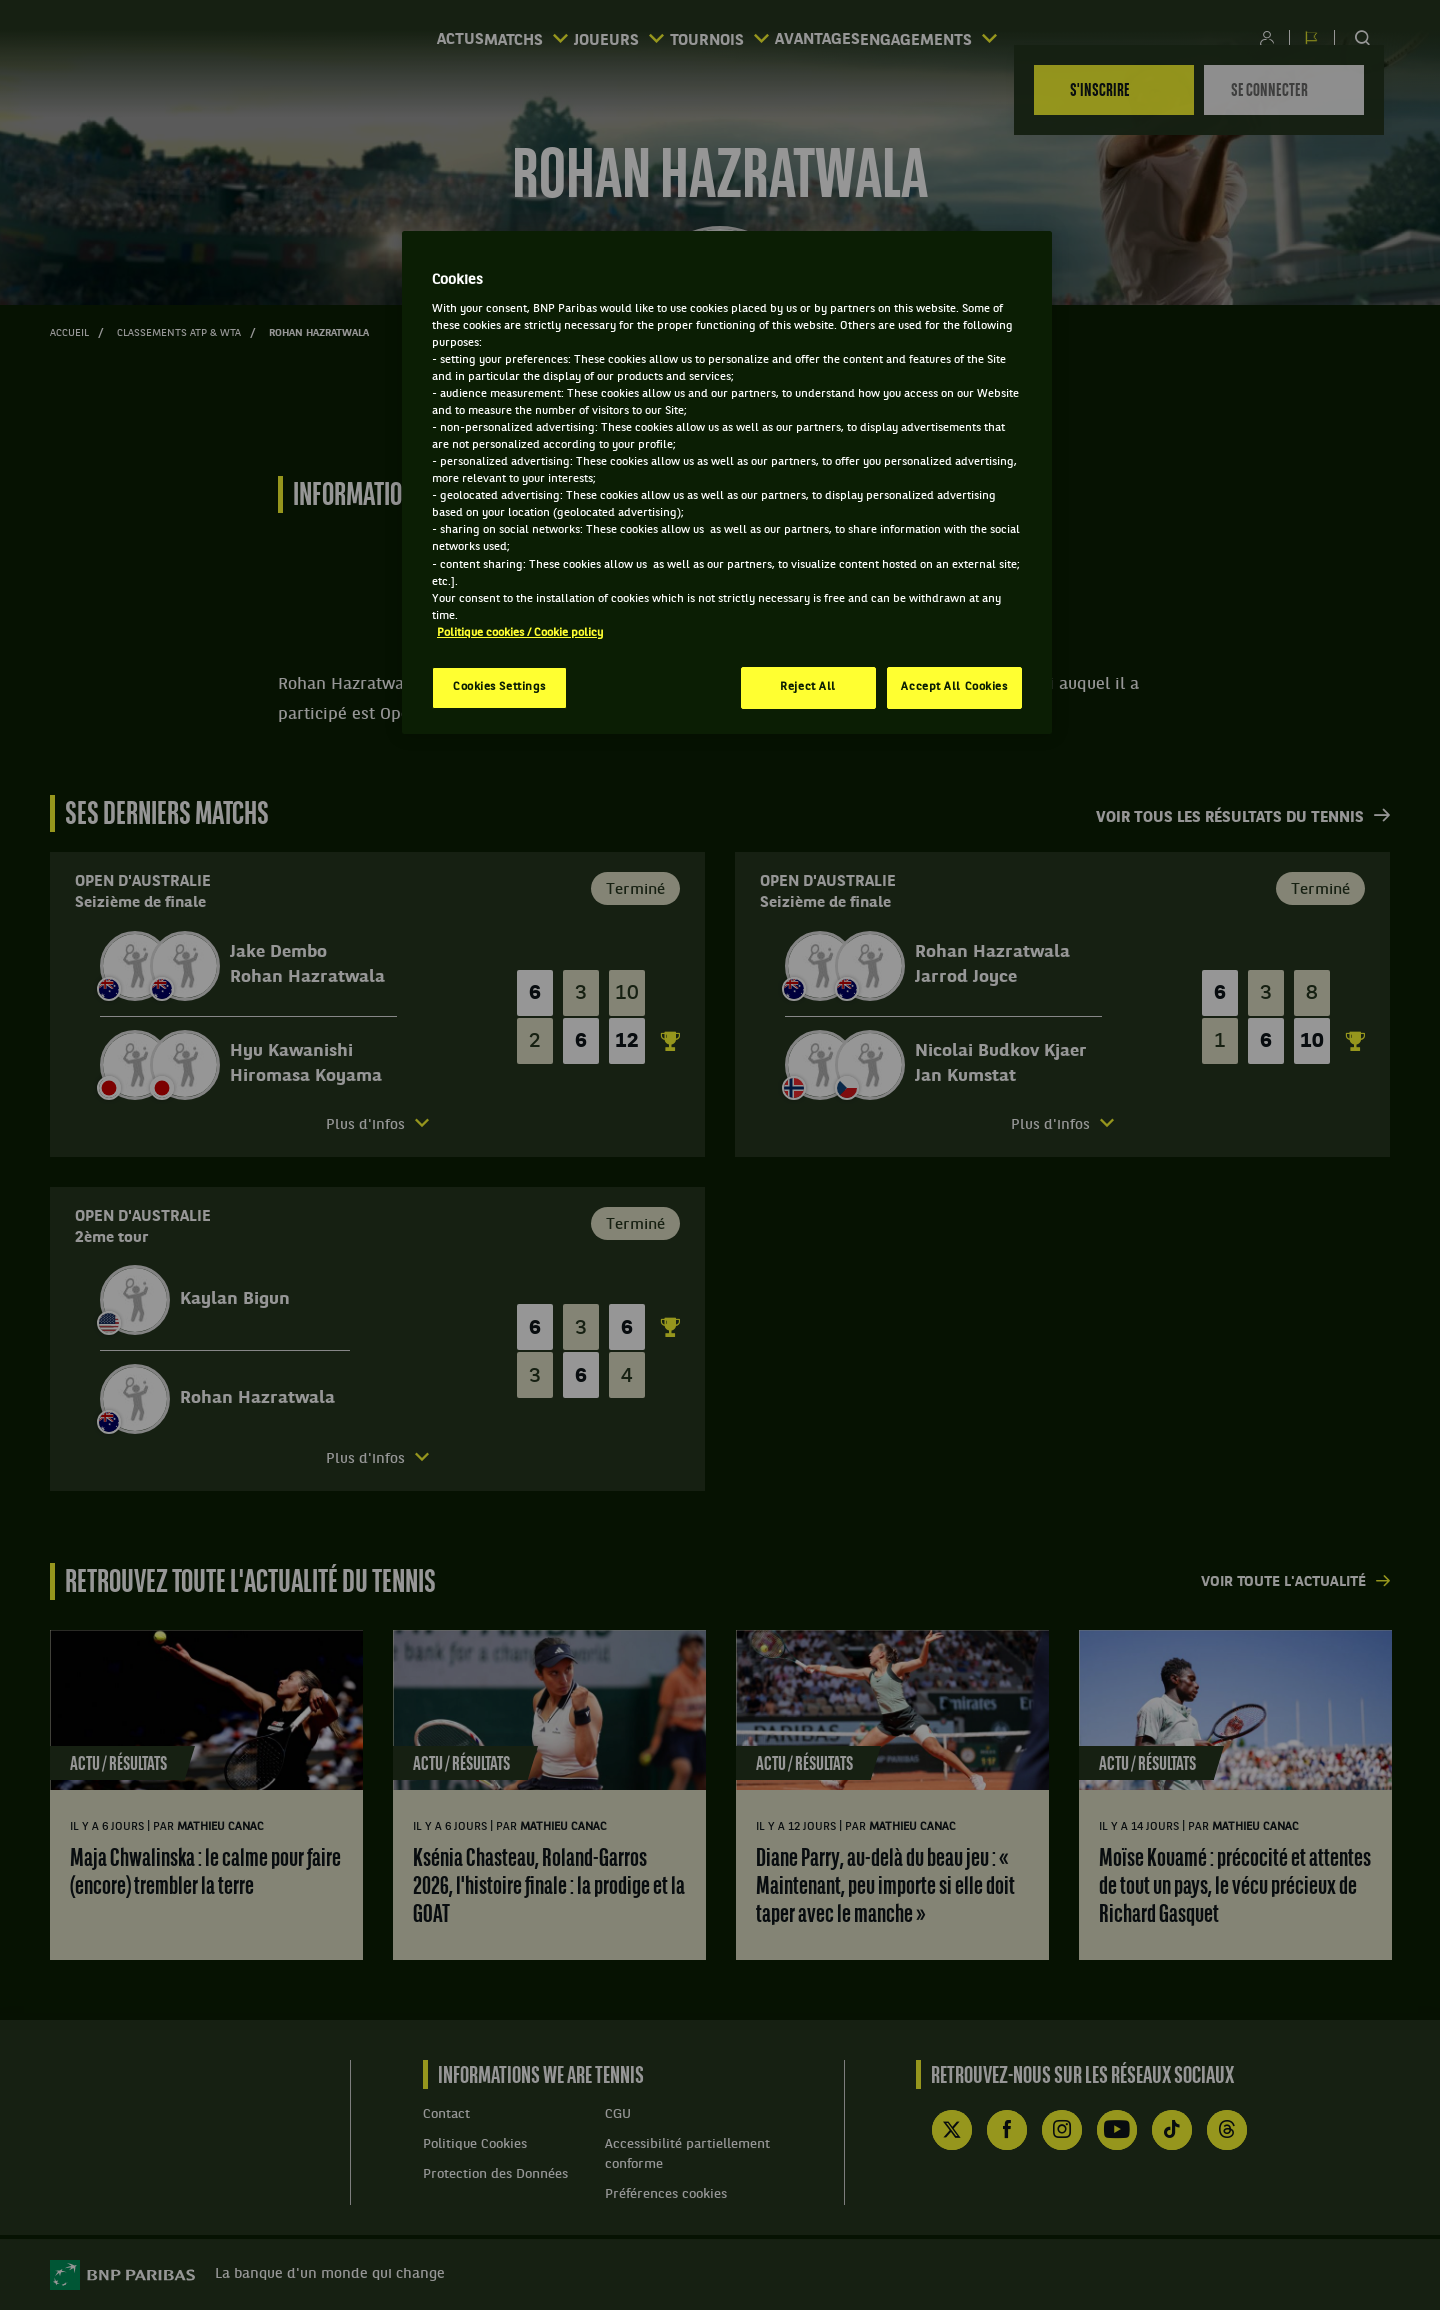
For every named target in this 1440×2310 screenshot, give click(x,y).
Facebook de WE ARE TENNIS (1007, 2130)
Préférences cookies (666, 2194)
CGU (618, 2114)
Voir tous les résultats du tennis (1230, 818)
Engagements (1022, 39)
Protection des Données (495, 2174)
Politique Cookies (475, 2144)
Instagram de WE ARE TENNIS (1062, 2130)
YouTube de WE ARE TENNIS (1117, 2130)
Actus (372, 40)
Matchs (478, 39)
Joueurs (605, 39)
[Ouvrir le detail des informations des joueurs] (377, 1126)
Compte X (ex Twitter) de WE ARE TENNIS (952, 2130)
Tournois (739, 39)
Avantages (871, 40)
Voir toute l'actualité (1283, 1582)
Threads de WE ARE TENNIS (1227, 2130)
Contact (446, 2114)
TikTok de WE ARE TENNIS (1172, 2130)
